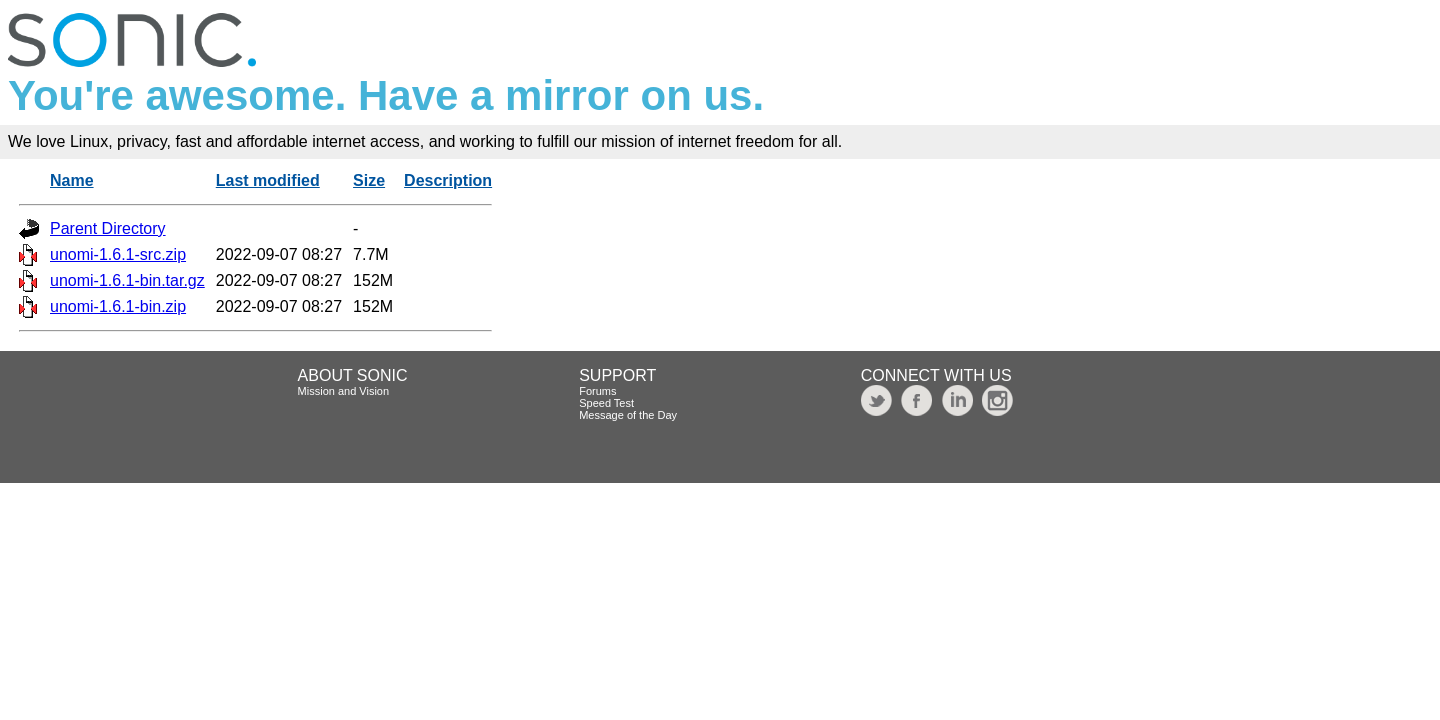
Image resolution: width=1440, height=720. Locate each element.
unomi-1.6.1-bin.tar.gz (127, 280)
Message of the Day (628, 415)
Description (448, 180)
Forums (597, 391)
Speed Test (606, 403)
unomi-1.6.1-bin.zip (118, 306)
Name (72, 180)
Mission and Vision (344, 391)
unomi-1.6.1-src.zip (118, 254)
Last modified (268, 180)
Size (369, 180)
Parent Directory (108, 228)
